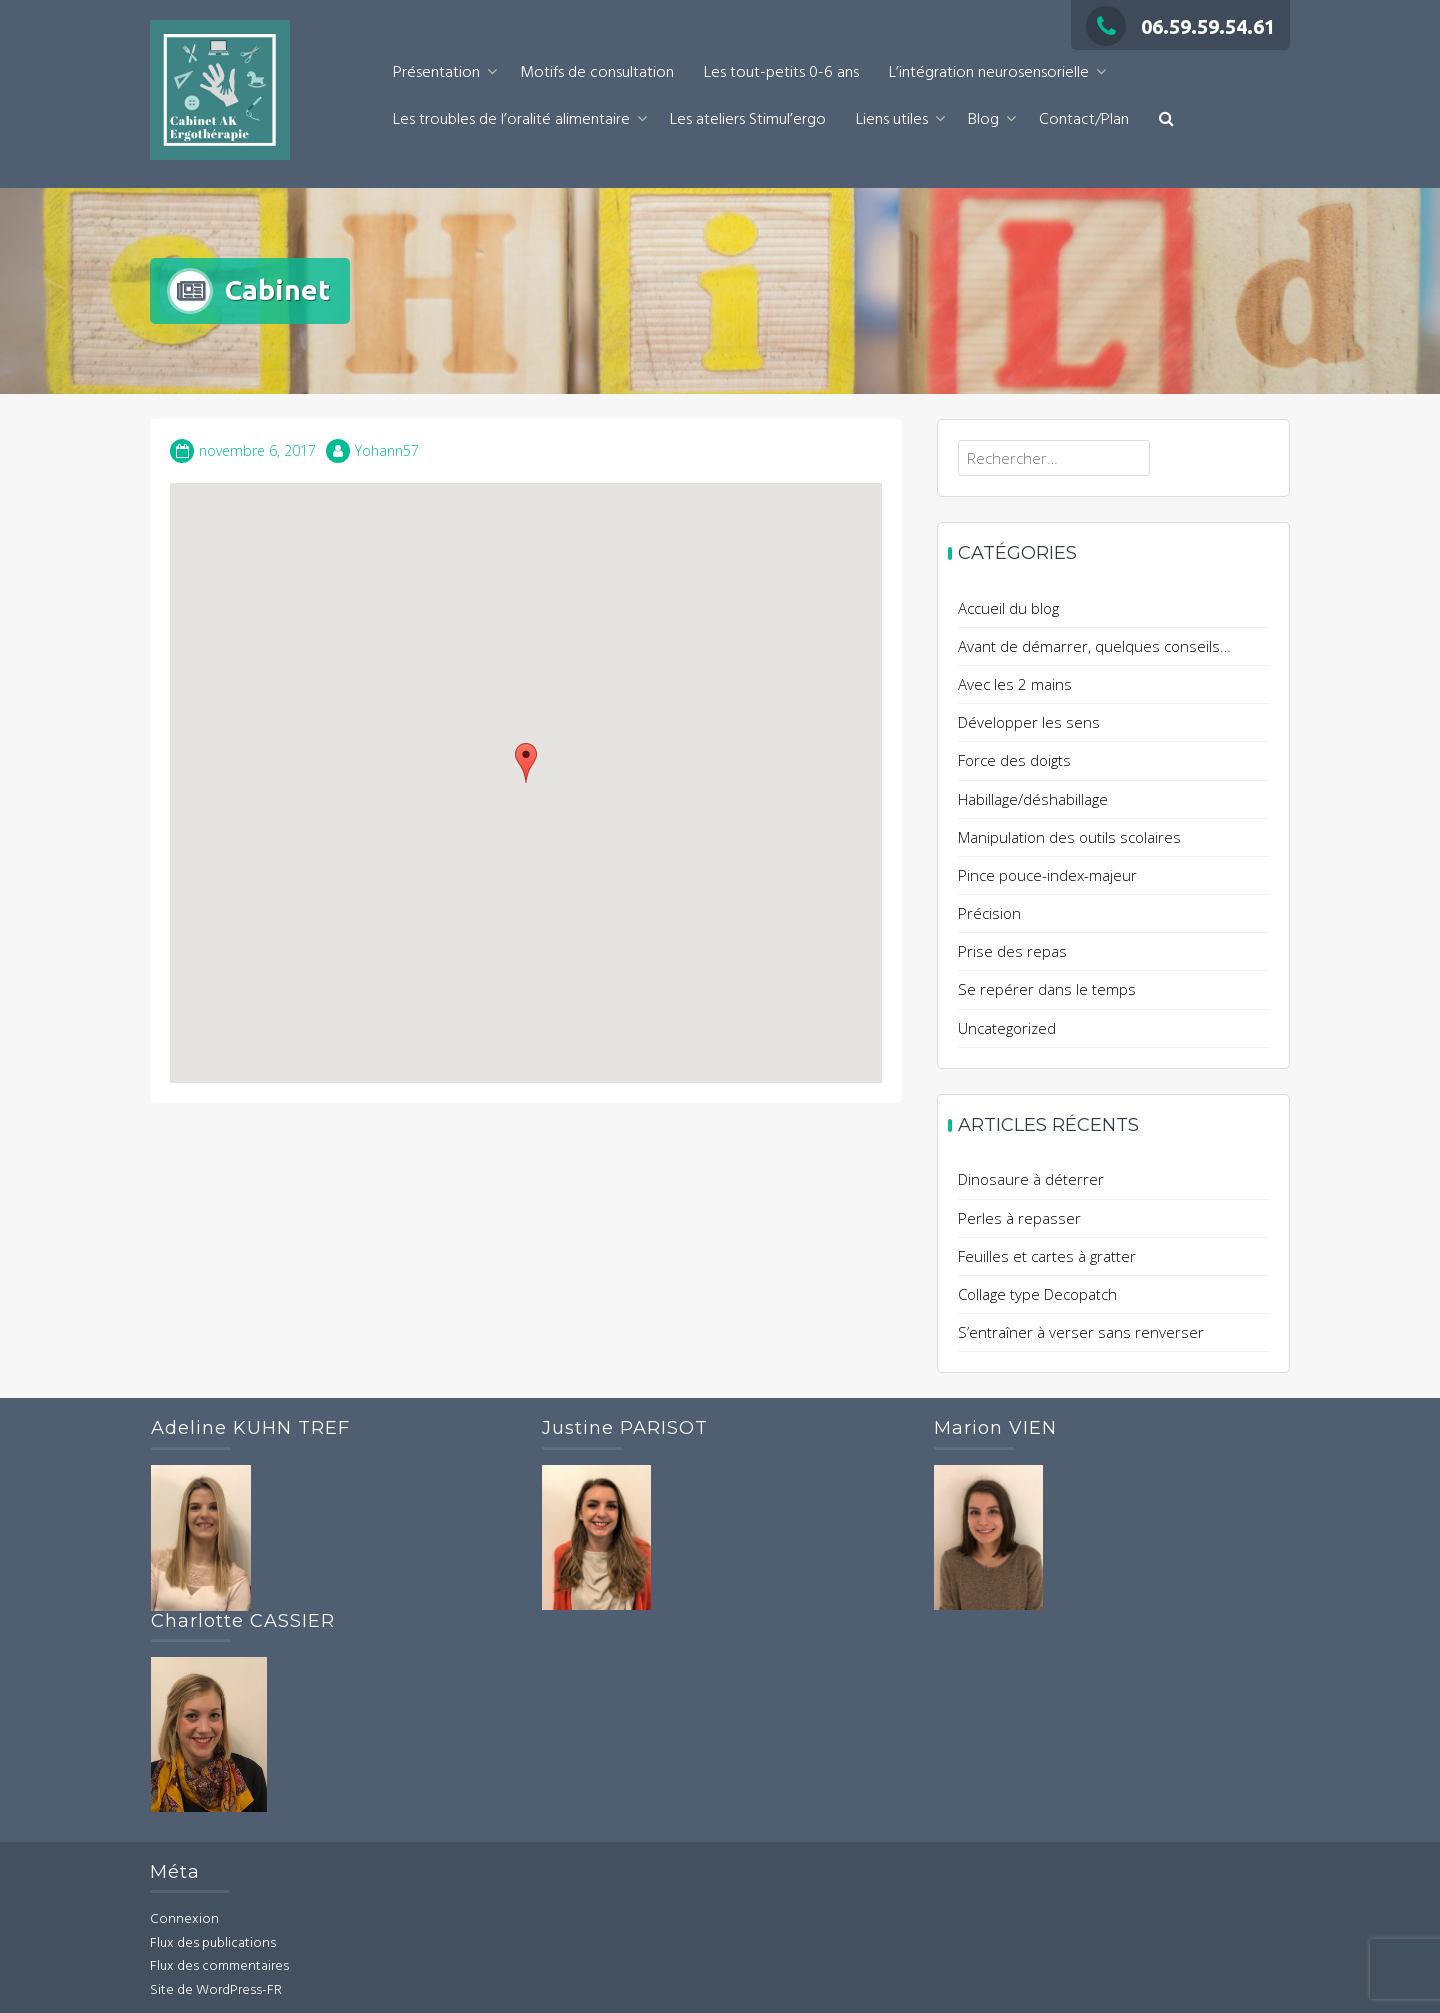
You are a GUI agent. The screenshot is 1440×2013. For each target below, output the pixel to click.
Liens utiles (892, 120)
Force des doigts (1014, 760)
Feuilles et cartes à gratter (1047, 1256)
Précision (989, 913)
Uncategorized (1007, 1028)
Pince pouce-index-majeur (1047, 875)
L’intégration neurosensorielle (989, 73)
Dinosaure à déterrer (1031, 1179)
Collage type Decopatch (1037, 1294)
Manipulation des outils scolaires (1069, 837)
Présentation (436, 73)
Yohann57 (387, 450)
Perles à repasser (1019, 1218)
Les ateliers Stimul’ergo (748, 120)
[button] (1166, 120)
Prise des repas (1012, 951)
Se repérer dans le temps (1047, 989)
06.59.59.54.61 (1180, 26)
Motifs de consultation (597, 73)
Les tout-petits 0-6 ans (781, 73)
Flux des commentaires (219, 1966)
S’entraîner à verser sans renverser (1081, 1332)
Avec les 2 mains (1015, 684)
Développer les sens (1029, 722)
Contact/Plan (1084, 120)
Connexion (184, 1919)
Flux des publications (213, 1943)
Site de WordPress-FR (216, 1990)
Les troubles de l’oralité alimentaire (511, 120)
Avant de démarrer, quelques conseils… (1094, 646)
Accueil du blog (1008, 608)
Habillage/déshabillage (1033, 799)
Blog (983, 120)
